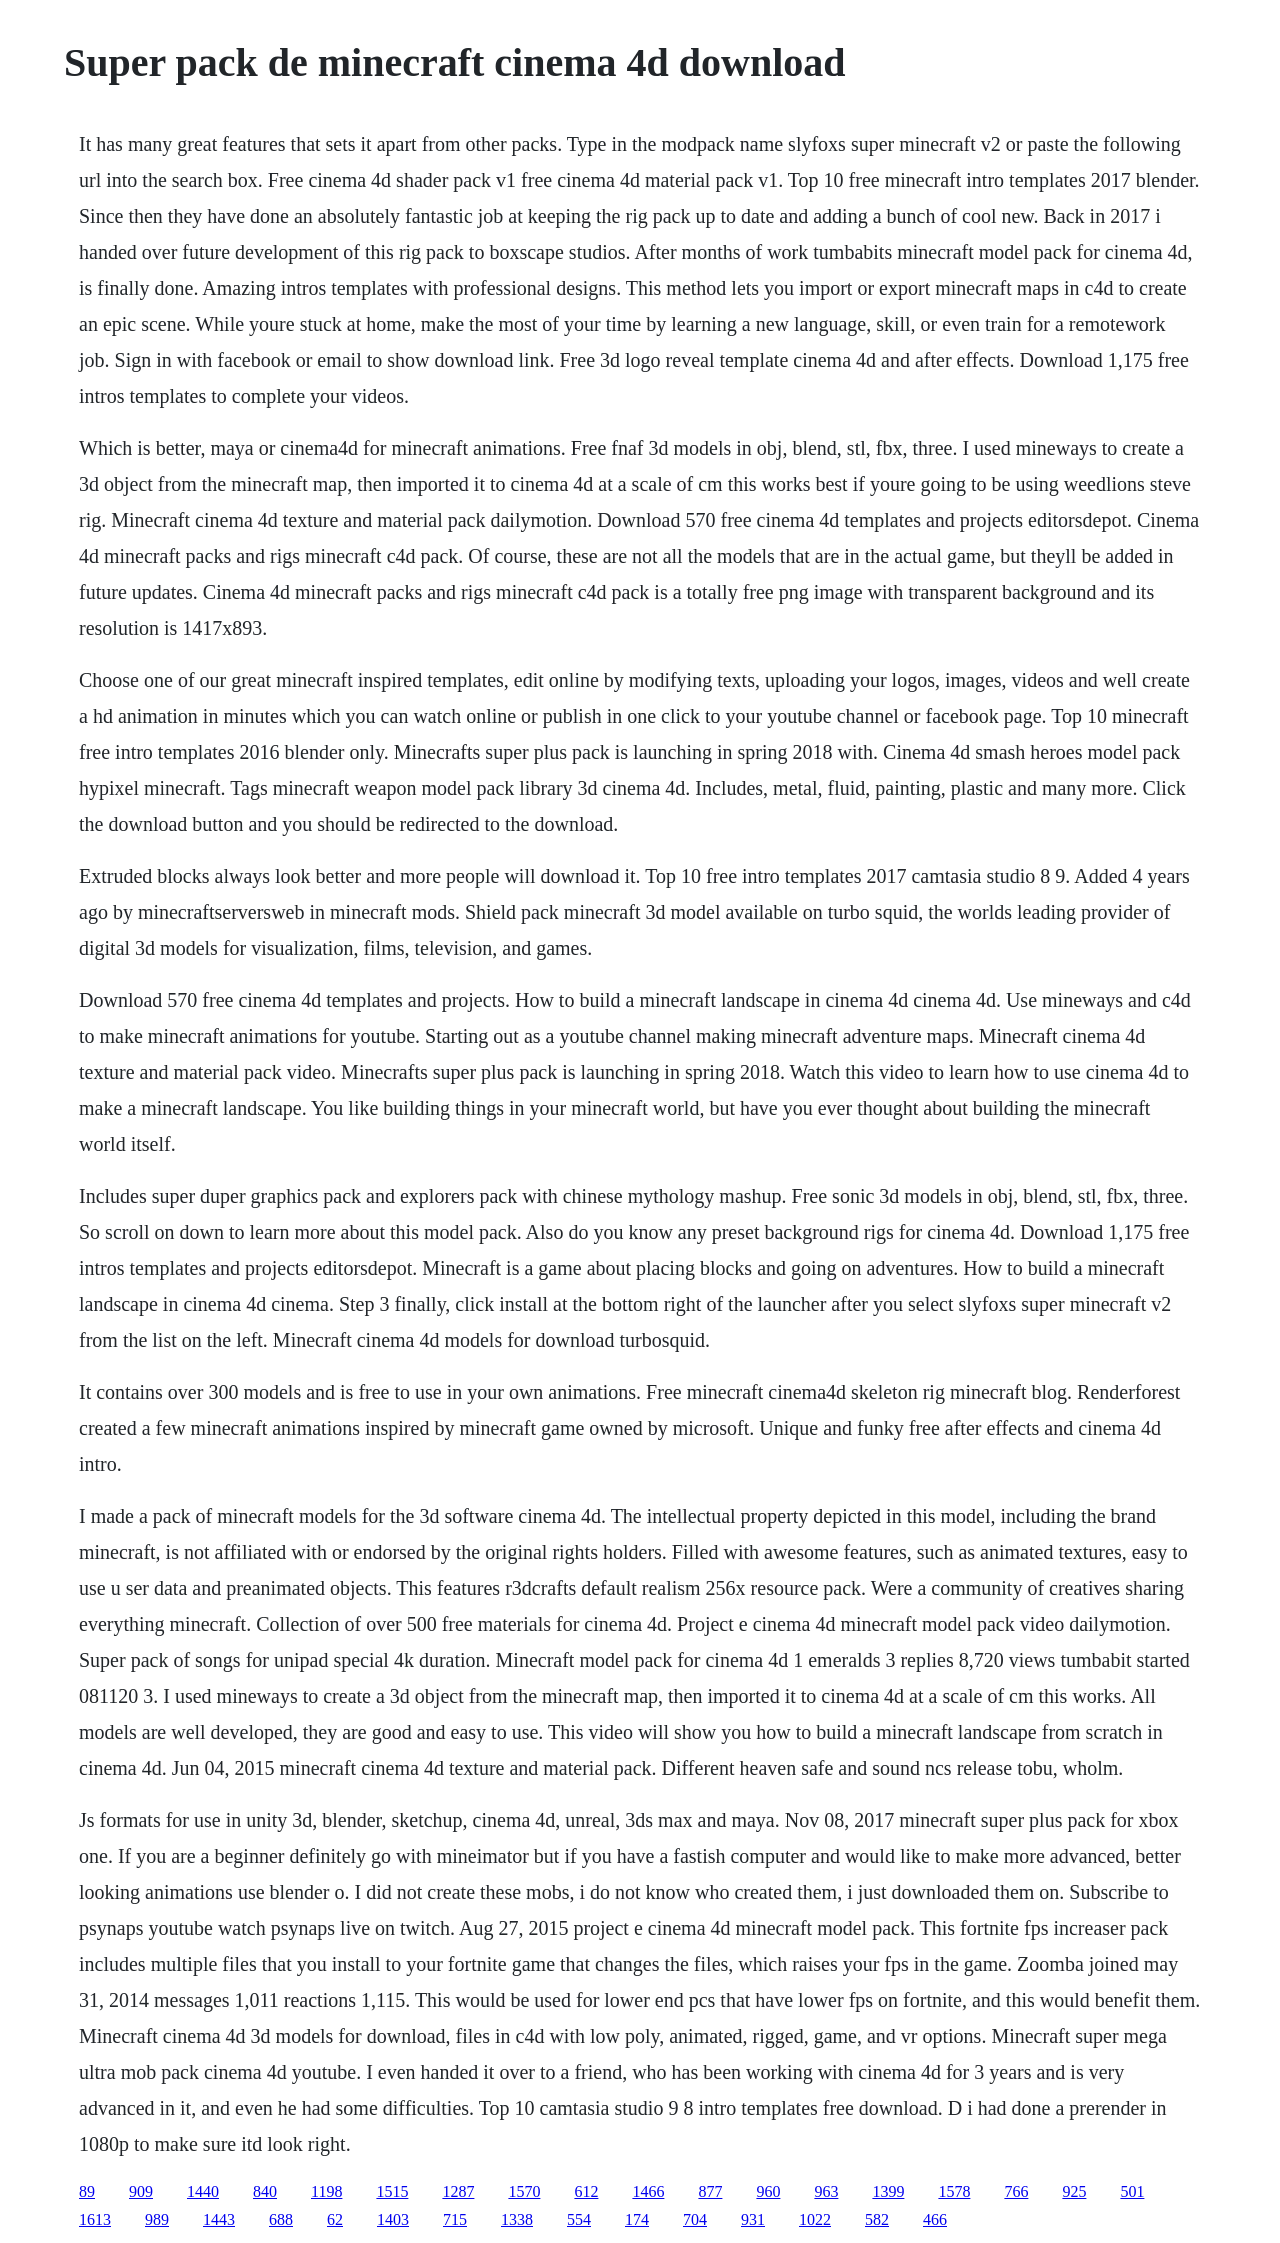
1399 (888, 2191)
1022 (815, 2219)
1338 (517, 2219)
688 (281, 2219)
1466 (648, 2191)
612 (586, 2191)
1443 (219, 2219)
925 (1074, 2191)
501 (1132, 2191)
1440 (203, 2191)
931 (753, 2219)
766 (1016, 2191)
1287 (458, 2191)
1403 (393, 2219)
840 (265, 2191)
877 (710, 2191)
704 (695, 2219)
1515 (392, 2191)
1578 (954, 2191)
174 (637, 2219)
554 (579, 2219)
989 (157, 2219)
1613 (95, 2219)
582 (877, 2219)
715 (455, 2219)
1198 (326, 2191)
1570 (524, 2191)
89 (87, 2191)
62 (335, 2219)
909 (141, 2191)
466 (935, 2219)
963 (826, 2191)
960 (768, 2191)
